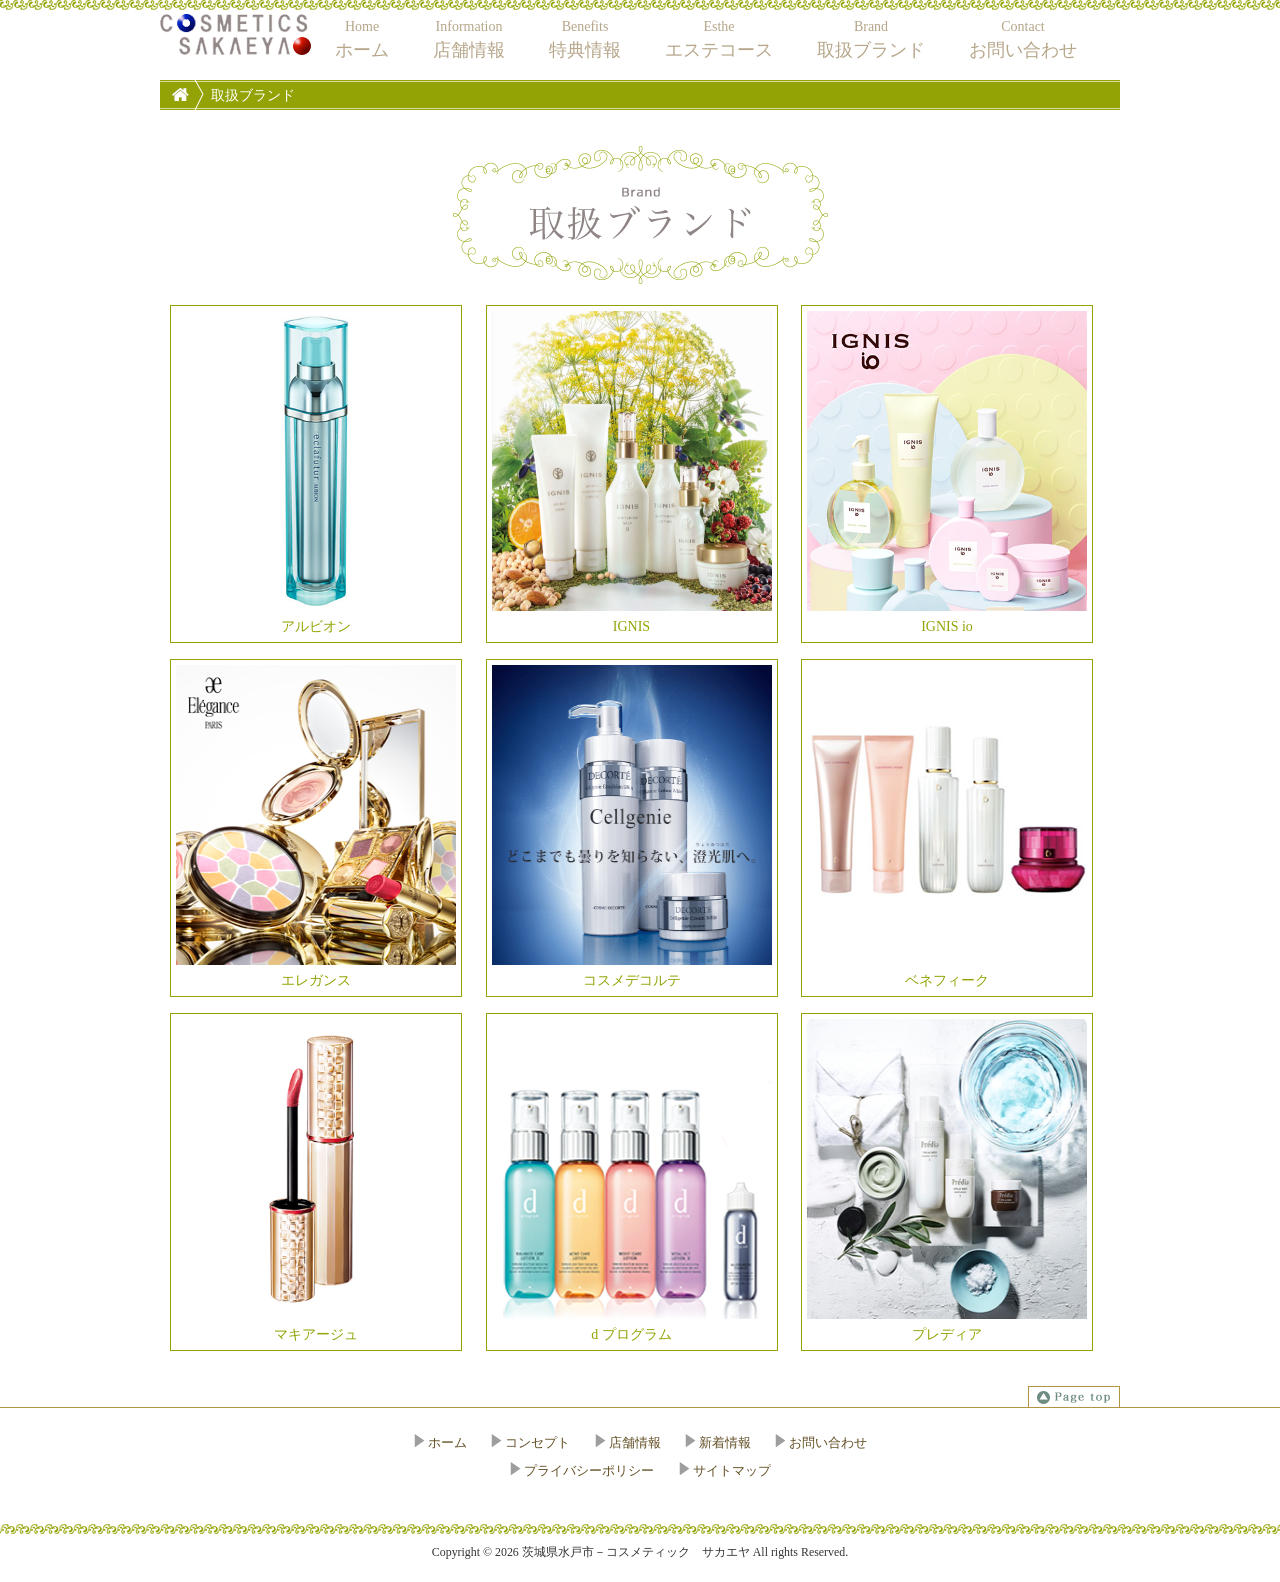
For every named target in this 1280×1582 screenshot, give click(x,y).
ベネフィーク (947, 826)
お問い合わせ (828, 1442)
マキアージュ (316, 1180)
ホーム (447, 1442)
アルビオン (315, 472)
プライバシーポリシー (589, 1470)
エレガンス (316, 826)
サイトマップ (732, 1470)
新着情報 (725, 1442)
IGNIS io (947, 472)
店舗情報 (635, 1442)
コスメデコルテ (632, 826)
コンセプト (537, 1442)
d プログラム (632, 1180)
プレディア (947, 1180)
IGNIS (632, 472)
